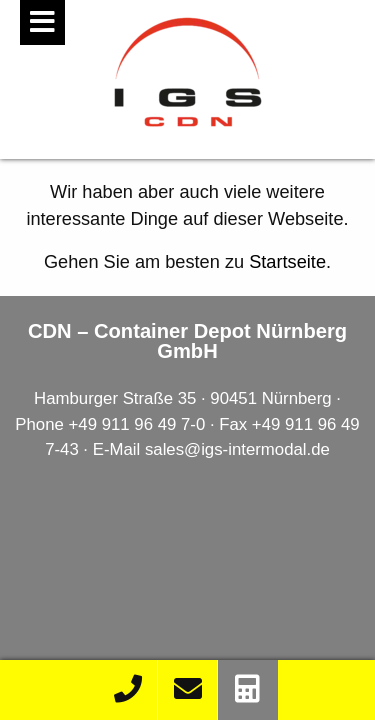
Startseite (287, 262)
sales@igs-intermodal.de (237, 449)
